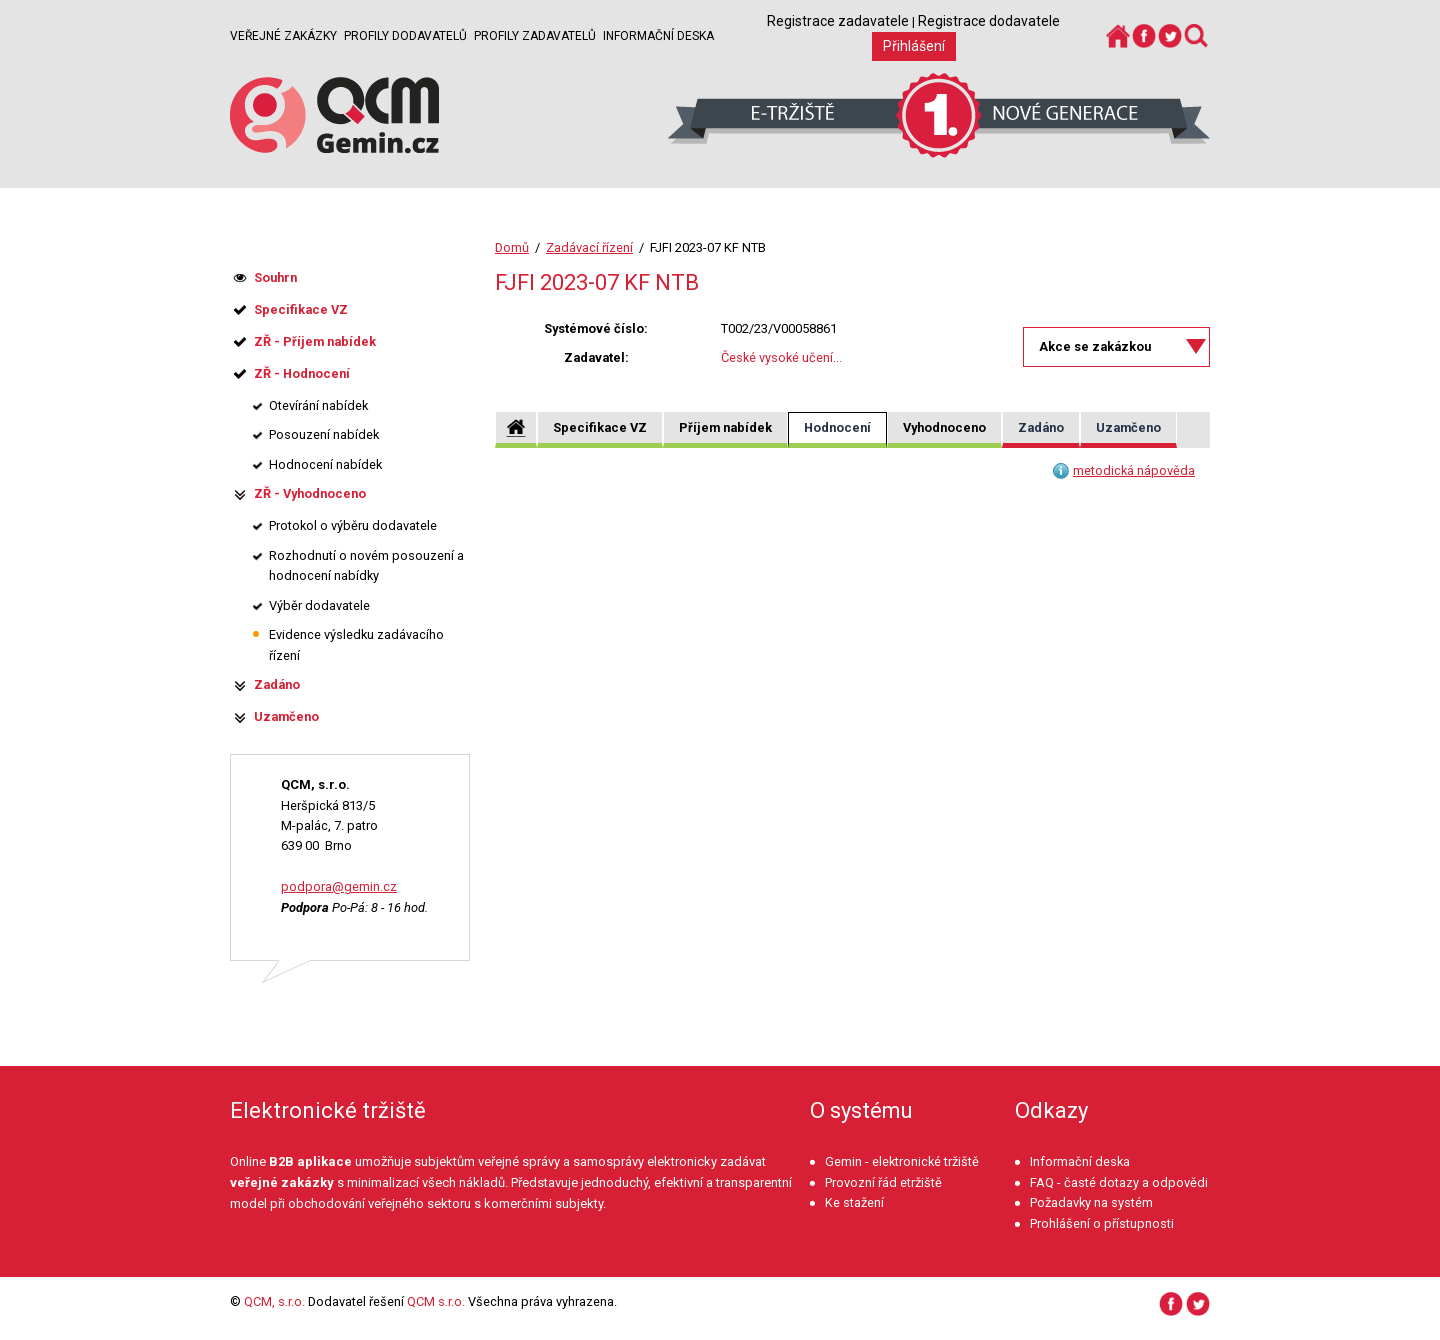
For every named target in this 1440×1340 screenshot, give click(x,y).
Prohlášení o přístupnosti (1102, 1223)
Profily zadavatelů (535, 36)
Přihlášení (914, 46)
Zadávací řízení (589, 247)
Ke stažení (854, 1202)
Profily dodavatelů (405, 36)
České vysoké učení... (781, 357)
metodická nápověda (1134, 470)
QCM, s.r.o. (274, 1301)
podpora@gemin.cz (339, 886)
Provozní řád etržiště (883, 1182)
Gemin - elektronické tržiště (902, 1161)
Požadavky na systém (1091, 1202)
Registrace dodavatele (989, 21)
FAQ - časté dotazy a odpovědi (1119, 1182)
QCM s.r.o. (436, 1301)
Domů (512, 247)
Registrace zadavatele (838, 21)
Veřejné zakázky (283, 36)
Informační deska (658, 36)
